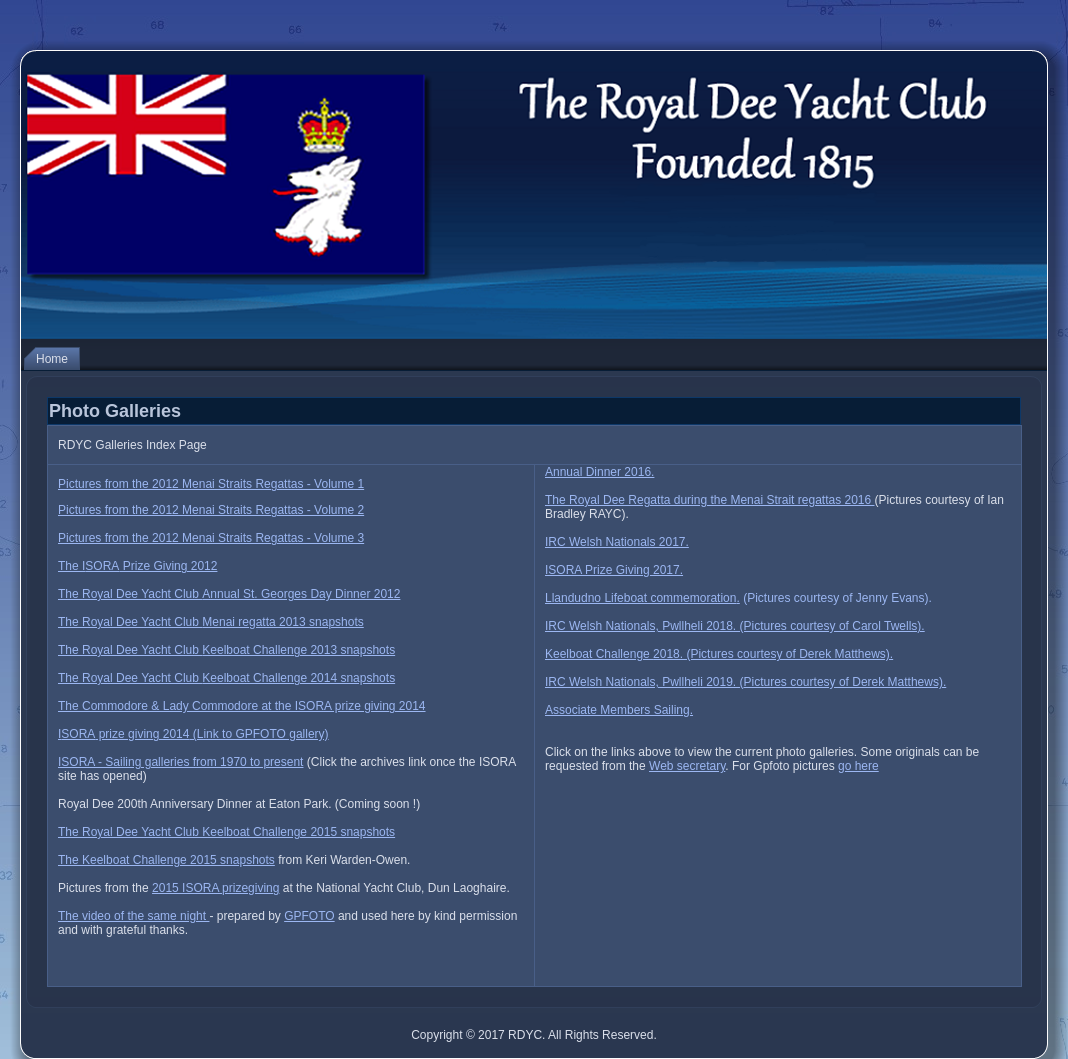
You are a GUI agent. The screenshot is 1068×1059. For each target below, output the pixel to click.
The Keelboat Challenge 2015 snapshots (166, 860)
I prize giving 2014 (193, 734)
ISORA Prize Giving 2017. (614, 570)
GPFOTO (309, 916)
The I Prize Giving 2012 (137, 566)
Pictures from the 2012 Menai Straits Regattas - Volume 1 (211, 484)
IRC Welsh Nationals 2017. (617, 542)
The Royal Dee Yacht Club (229, 594)
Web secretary (687, 766)
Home (52, 359)
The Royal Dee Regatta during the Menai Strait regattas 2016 (710, 500)
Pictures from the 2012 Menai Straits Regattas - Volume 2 (211, 510)
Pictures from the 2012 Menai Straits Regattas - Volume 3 (211, 538)
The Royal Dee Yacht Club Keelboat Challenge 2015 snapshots (226, 832)
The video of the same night (133, 916)
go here (858, 766)
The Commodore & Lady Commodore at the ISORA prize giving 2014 (242, 706)
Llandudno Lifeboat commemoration (640, 598)
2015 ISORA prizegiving (215, 888)
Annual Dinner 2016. (599, 472)
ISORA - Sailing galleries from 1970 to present (180, 762)
